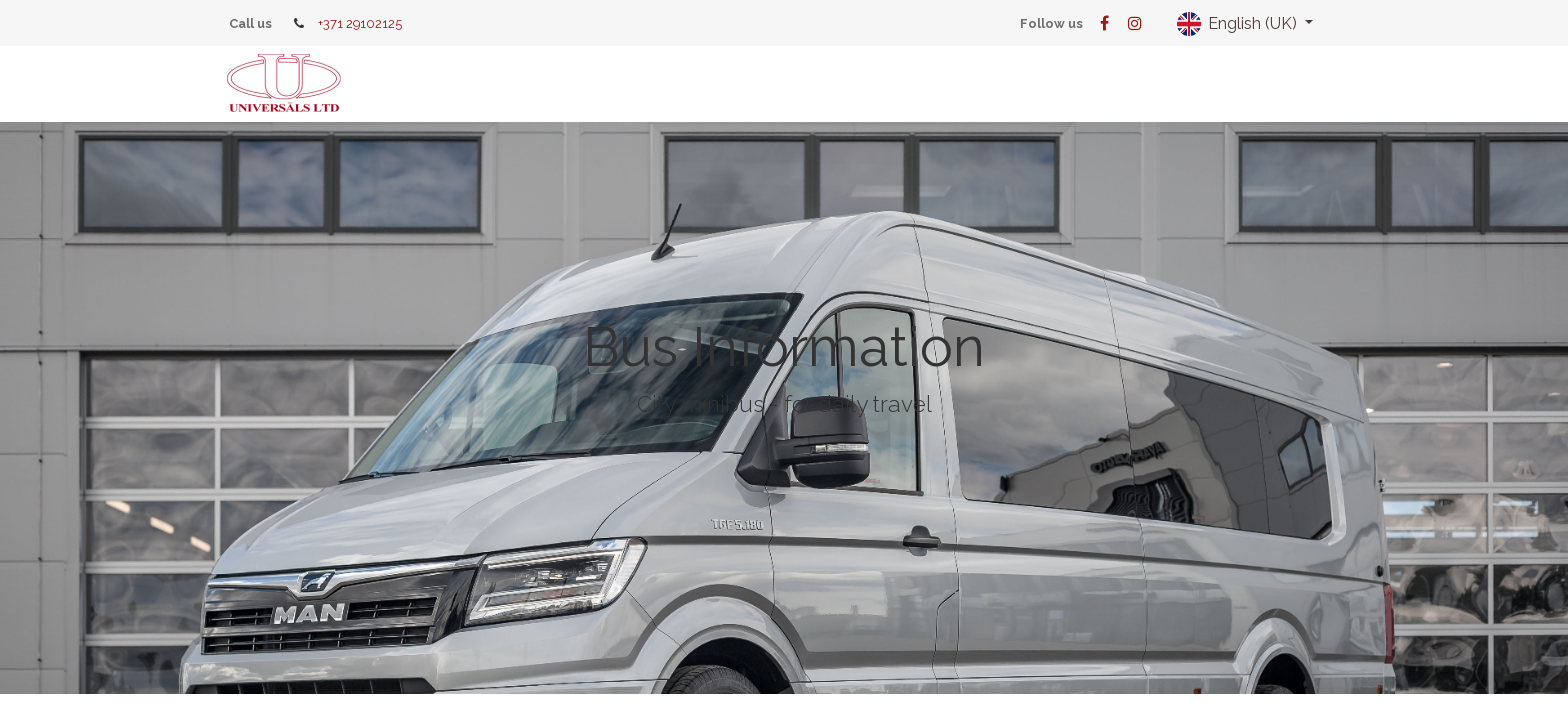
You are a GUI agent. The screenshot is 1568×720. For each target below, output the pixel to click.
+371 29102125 (360, 23)
